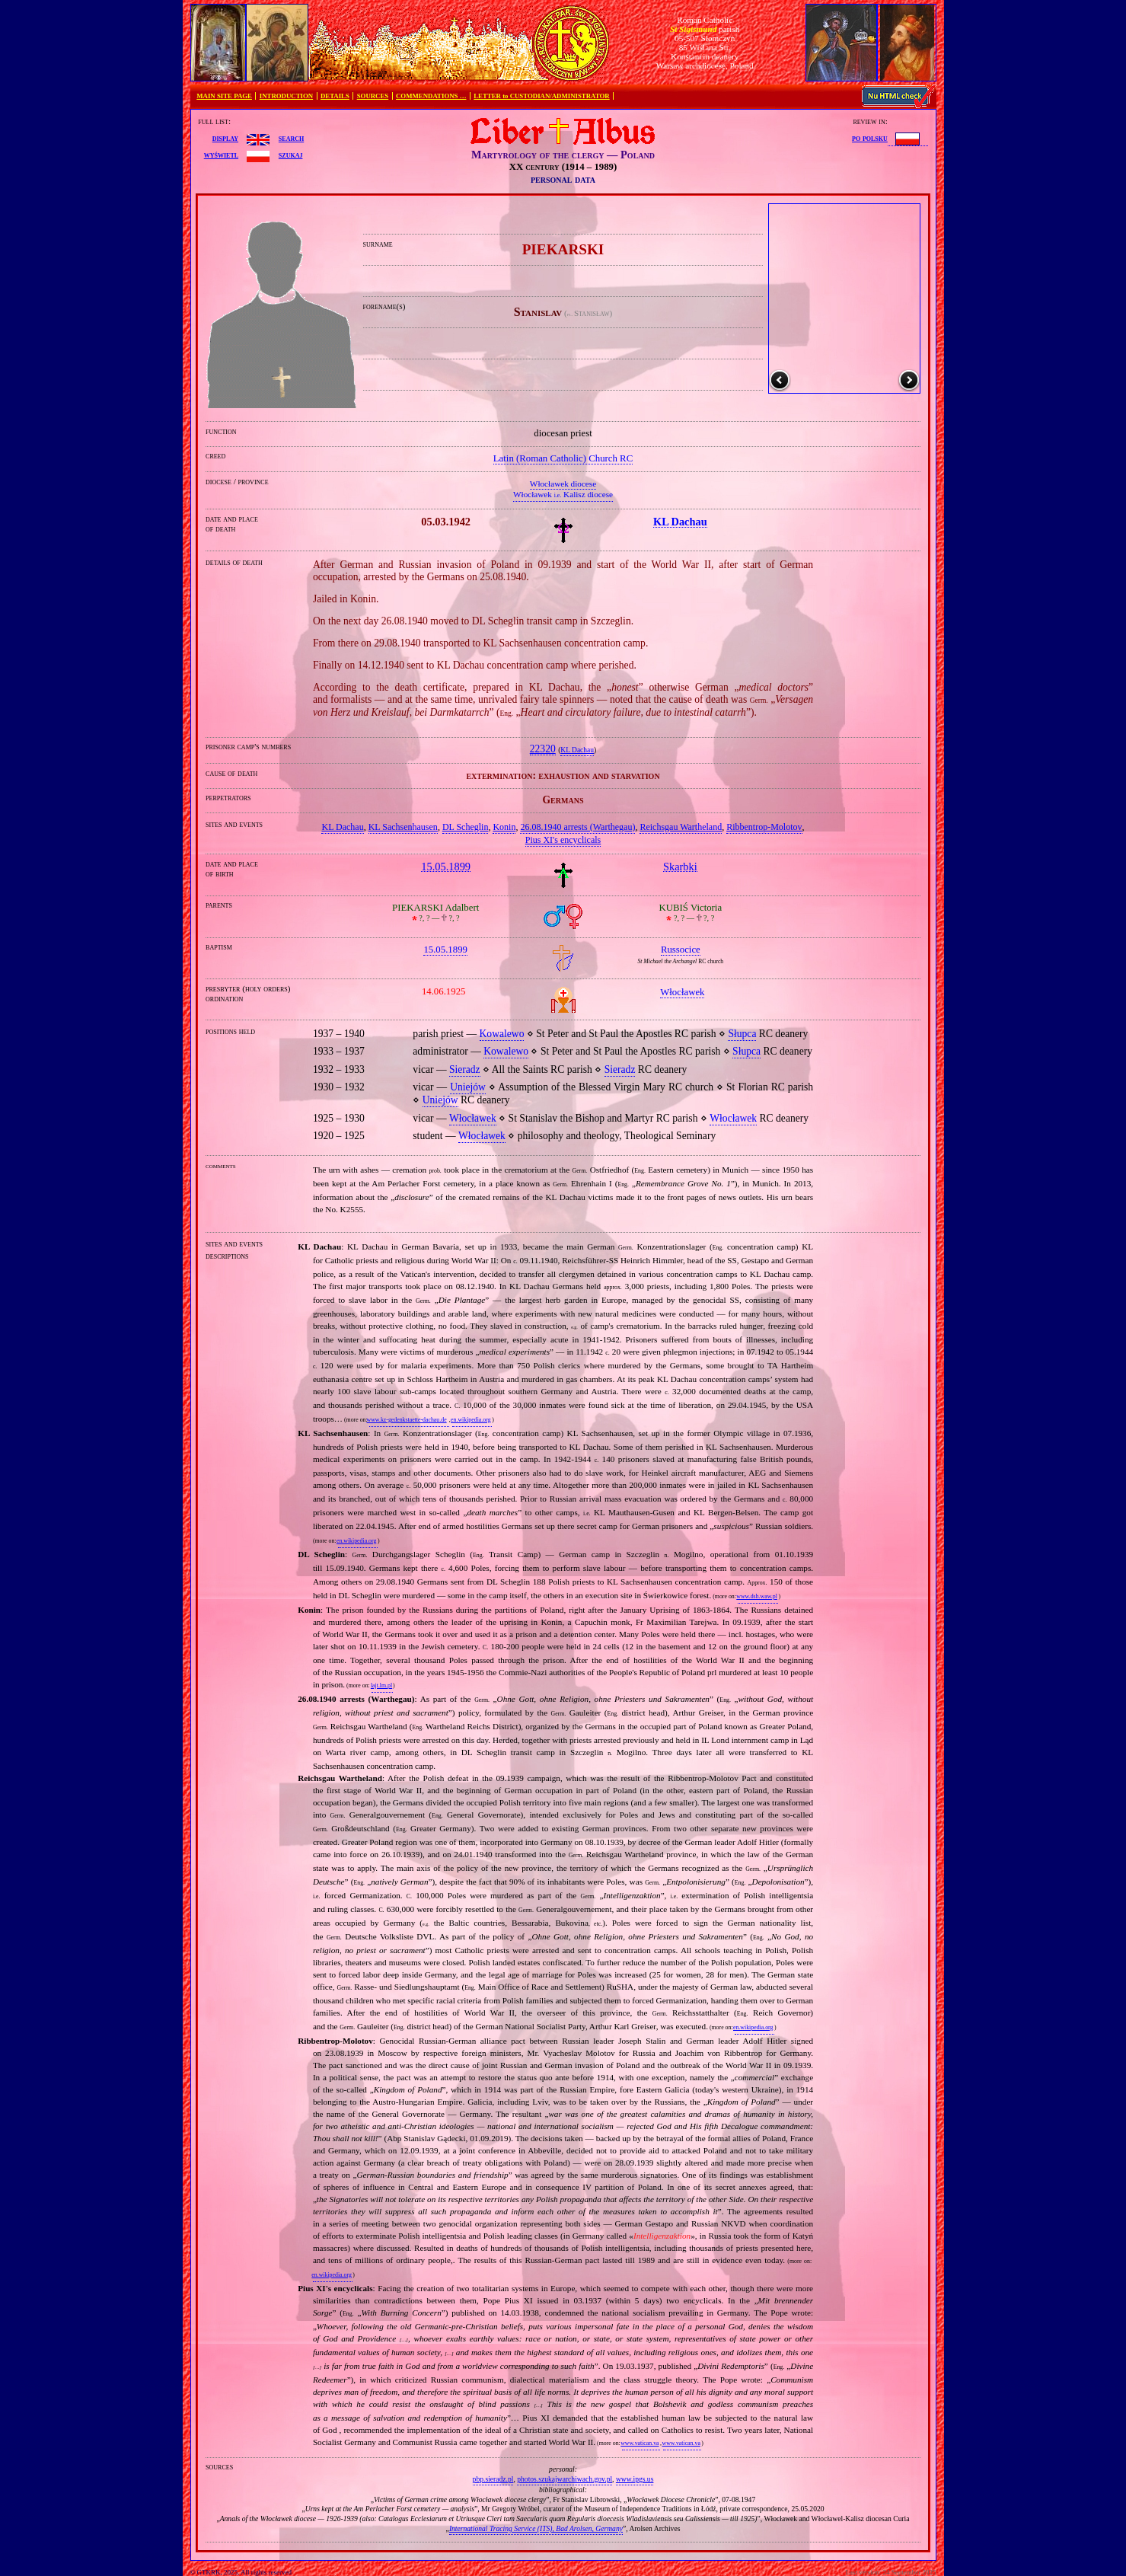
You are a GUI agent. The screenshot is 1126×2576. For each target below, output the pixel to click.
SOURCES (373, 96)
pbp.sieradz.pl (493, 2479)
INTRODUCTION (286, 96)
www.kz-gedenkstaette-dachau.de (406, 1419)
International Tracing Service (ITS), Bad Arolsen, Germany (536, 2528)
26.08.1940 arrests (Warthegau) (577, 827)
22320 (543, 749)
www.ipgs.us (634, 2479)
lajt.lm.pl (381, 1685)
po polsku (870, 137)
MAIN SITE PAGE (224, 96)
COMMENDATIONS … (431, 96)
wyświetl (221, 154)
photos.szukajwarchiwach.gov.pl (564, 2479)
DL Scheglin (465, 827)
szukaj (291, 154)
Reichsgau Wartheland (681, 827)
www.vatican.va (639, 2443)
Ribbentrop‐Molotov (764, 827)
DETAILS (335, 96)
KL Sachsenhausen (403, 827)
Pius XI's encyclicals (563, 840)
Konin (504, 827)
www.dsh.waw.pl (756, 1596)
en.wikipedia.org (470, 1419)
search (291, 137)
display (225, 137)
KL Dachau (577, 750)
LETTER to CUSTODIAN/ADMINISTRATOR (541, 96)
